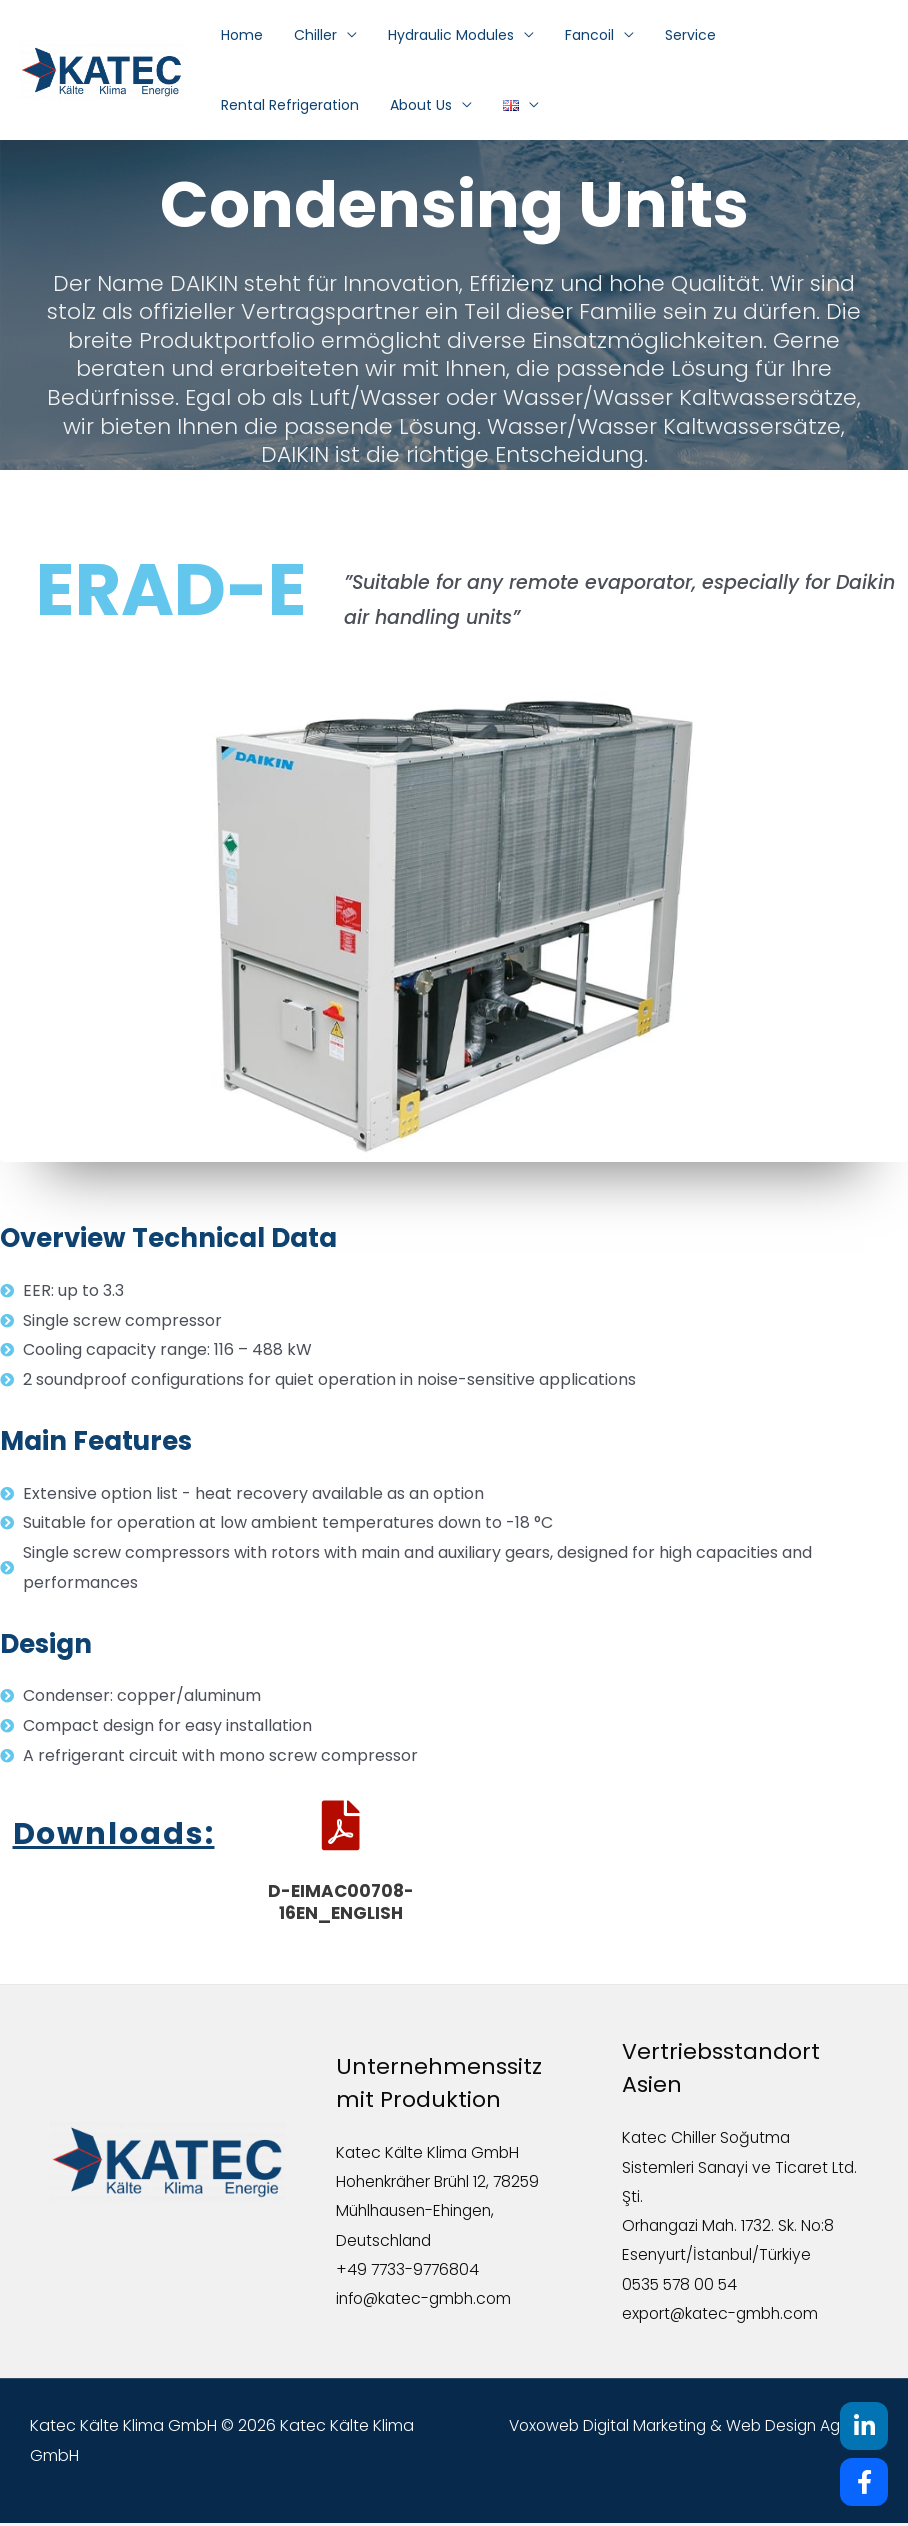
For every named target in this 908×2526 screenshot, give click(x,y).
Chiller (299, 35)
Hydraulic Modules (422, 35)
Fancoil (547, 35)
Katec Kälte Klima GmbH (429, 2152)
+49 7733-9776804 (409, 2271)
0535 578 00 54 (682, 2286)
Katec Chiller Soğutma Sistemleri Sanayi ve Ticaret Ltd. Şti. (727, 2167)
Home (239, 35)
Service (635, 35)
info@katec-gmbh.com (428, 2301)
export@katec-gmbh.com (724, 2316)
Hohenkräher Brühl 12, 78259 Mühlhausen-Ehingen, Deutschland (442, 2212)
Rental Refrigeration (748, 35)
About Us (249, 105)
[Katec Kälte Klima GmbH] (102, 69)
